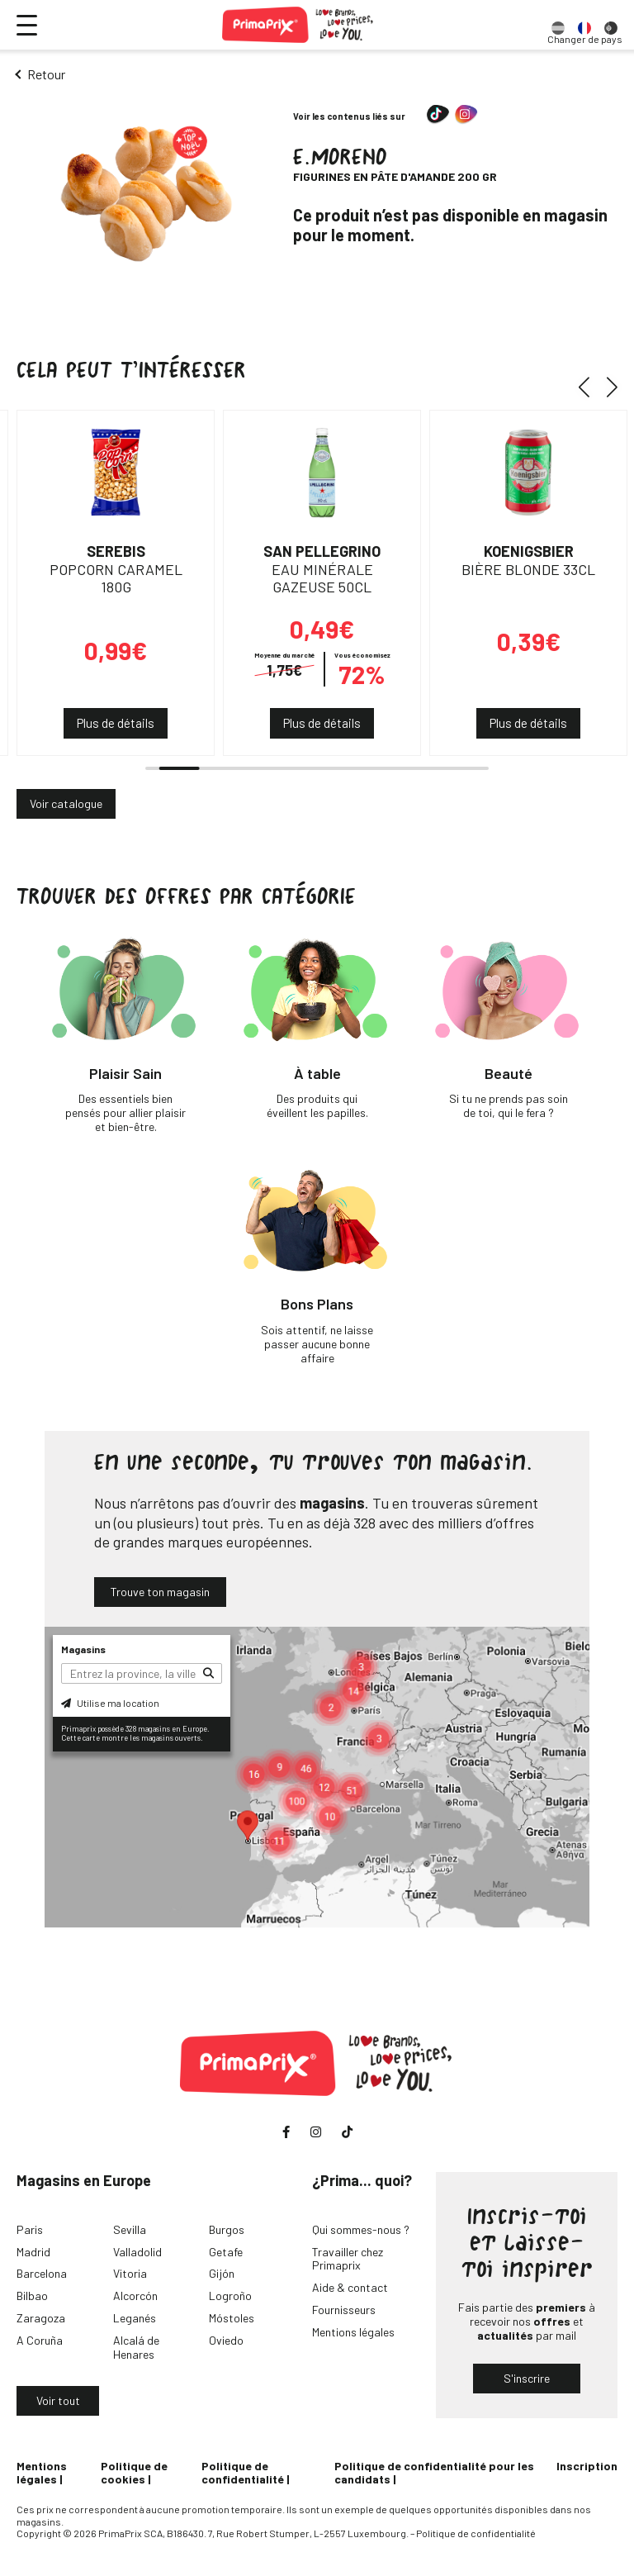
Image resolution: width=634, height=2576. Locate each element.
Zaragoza (41, 2318)
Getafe (226, 2252)
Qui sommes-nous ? (360, 2229)
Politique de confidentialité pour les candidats (434, 2473)
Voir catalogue (66, 803)
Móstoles (231, 2318)
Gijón (221, 2273)
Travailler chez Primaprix (347, 2259)
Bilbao (32, 2295)
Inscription (586, 2466)
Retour (46, 74)
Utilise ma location (110, 1703)
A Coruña (40, 2340)
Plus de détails (115, 722)
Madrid (33, 2252)
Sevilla (129, 2229)
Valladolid (137, 2252)
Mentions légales (353, 2332)
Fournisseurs (344, 2310)
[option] (558, 24)
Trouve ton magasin (160, 1592)
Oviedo (226, 2340)
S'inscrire (527, 2378)
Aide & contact (350, 2287)
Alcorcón (135, 2295)
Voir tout (58, 2400)
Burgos (226, 2229)
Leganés (134, 2318)
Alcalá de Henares (136, 2347)
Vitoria (130, 2273)
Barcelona (42, 2273)
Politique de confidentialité (242, 2473)
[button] (590, 386)
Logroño (230, 2295)
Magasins (83, 1649)
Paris (30, 2229)
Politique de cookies (134, 2473)
